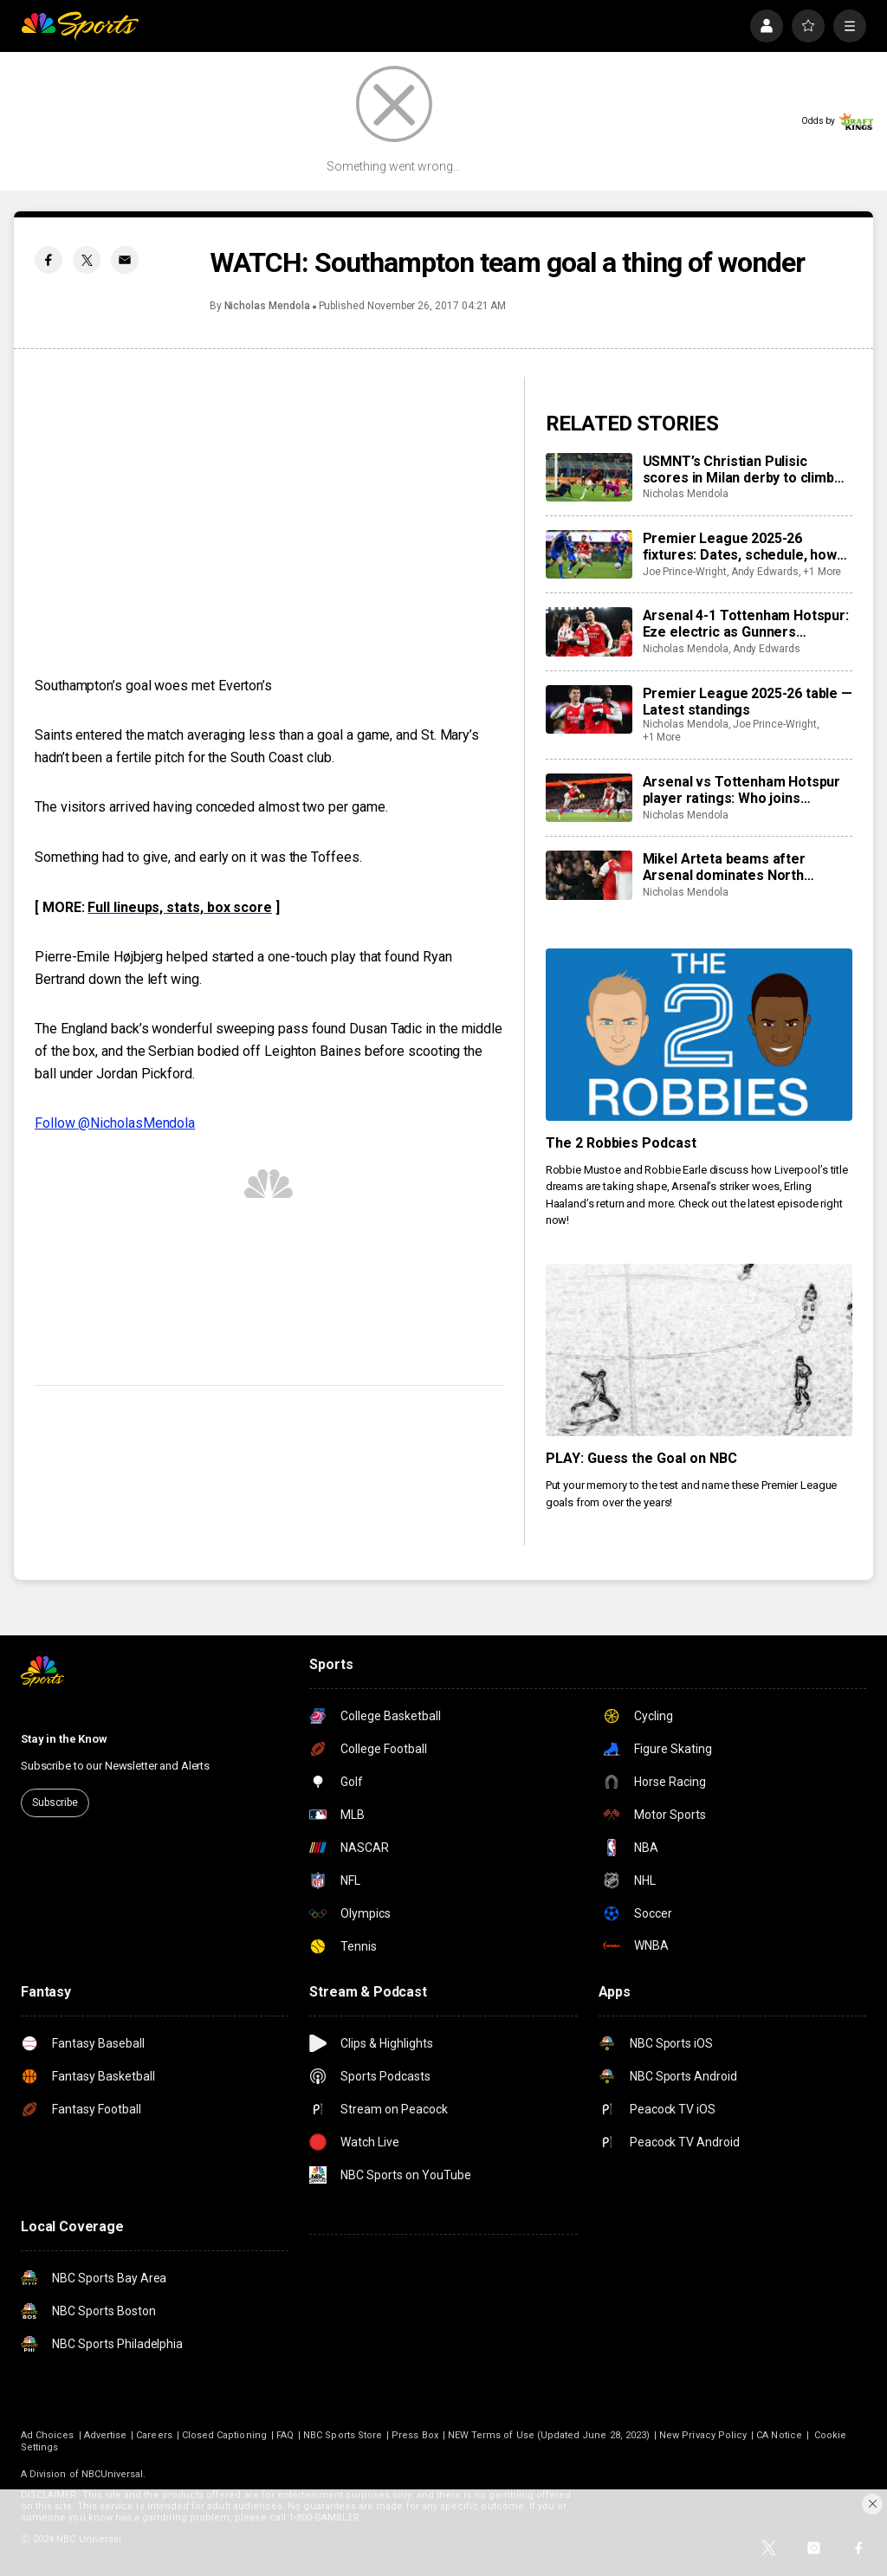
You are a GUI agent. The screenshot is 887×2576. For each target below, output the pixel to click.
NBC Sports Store (342, 2435)
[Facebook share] (48, 260)
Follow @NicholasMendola (115, 1123)
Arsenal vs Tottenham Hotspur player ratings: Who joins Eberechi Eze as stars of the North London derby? (742, 789)
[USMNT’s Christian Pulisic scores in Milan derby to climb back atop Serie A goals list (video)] (589, 477)
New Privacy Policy (703, 2435)
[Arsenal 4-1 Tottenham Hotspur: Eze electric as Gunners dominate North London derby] (589, 631)
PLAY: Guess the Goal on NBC (642, 1458)
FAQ (285, 2435)
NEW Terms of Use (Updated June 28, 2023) (549, 2435)
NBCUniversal (112, 2474)
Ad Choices (47, 2435)
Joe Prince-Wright (685, 572)
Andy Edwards (765, 572)
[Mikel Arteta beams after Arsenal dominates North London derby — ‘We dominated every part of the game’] (589, 875)
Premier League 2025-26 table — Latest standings (747, 701)
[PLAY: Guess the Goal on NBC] (699, 1350)
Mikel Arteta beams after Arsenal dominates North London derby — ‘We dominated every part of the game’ (743, 867)
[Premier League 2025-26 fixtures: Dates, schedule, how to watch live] (589, 554)
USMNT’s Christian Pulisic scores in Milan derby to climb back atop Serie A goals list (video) (738, 469)
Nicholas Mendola (267, 306)
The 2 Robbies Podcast (621, 1143)
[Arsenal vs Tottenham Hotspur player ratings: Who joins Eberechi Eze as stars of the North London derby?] (589, 797)
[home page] (80, 26)
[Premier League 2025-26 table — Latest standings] (589, 709)
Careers (154, 2435)
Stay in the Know (64, 1738)
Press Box (415, 2435)
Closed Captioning (224, 2435)
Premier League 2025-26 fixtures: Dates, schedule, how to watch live (740, 546)
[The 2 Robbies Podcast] (699, 1034)
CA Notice (779, 2435)
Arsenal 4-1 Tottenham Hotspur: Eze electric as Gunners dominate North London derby (746, 623)
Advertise (105, 2435)
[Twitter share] (86, 260)
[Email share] (125, 260)
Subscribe (55, 1802)
